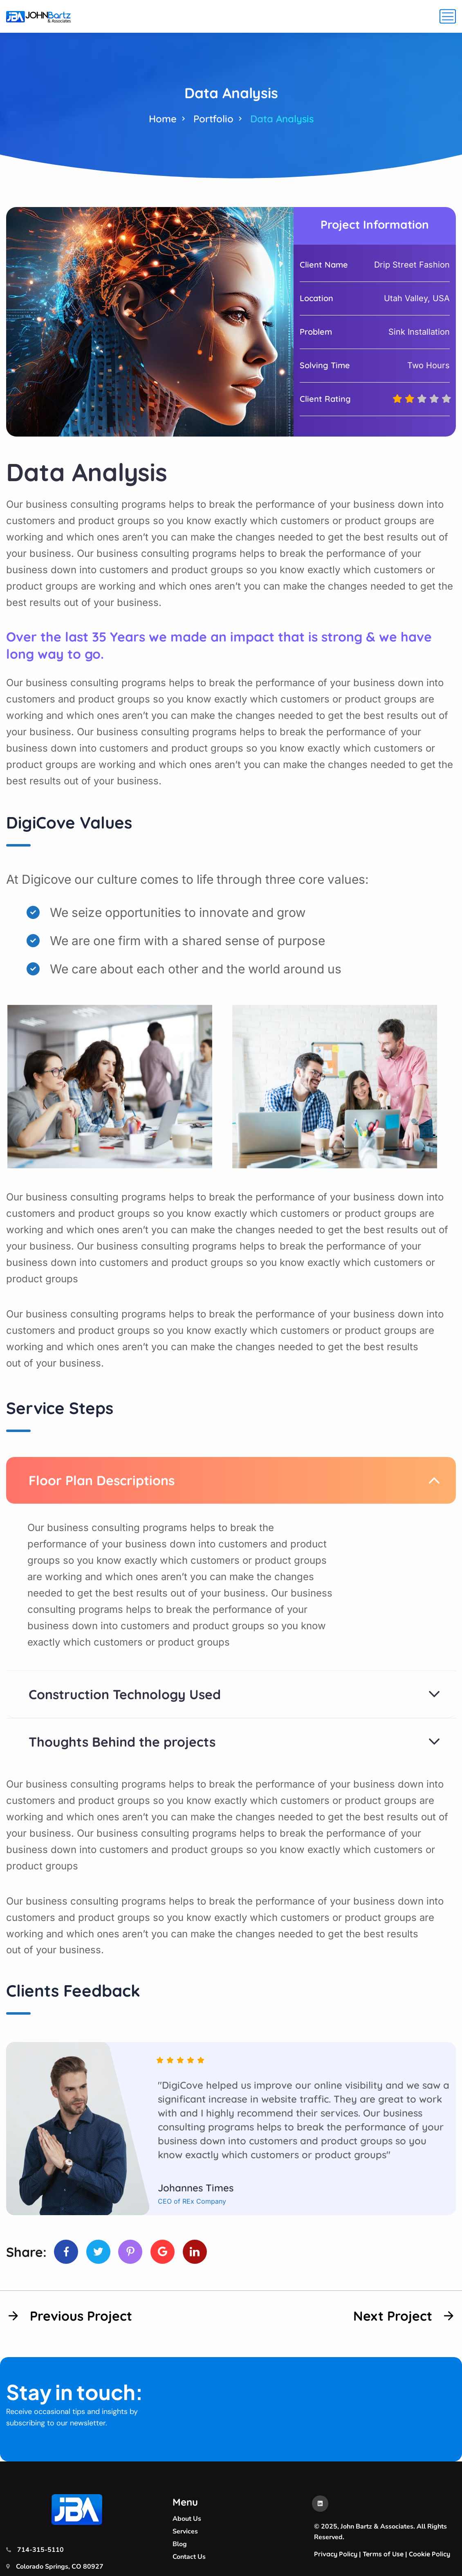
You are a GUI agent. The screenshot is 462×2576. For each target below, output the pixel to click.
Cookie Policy (429, 2554)
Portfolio (213, 119)
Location (316, 298)
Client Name (324, 264)
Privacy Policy (335, 2554)
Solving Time (325, 365)
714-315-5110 (40, 2549)
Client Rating (325, 399)
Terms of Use (383, 2554)
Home (163, 119)
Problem (316, 332)
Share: (26, 2252)
